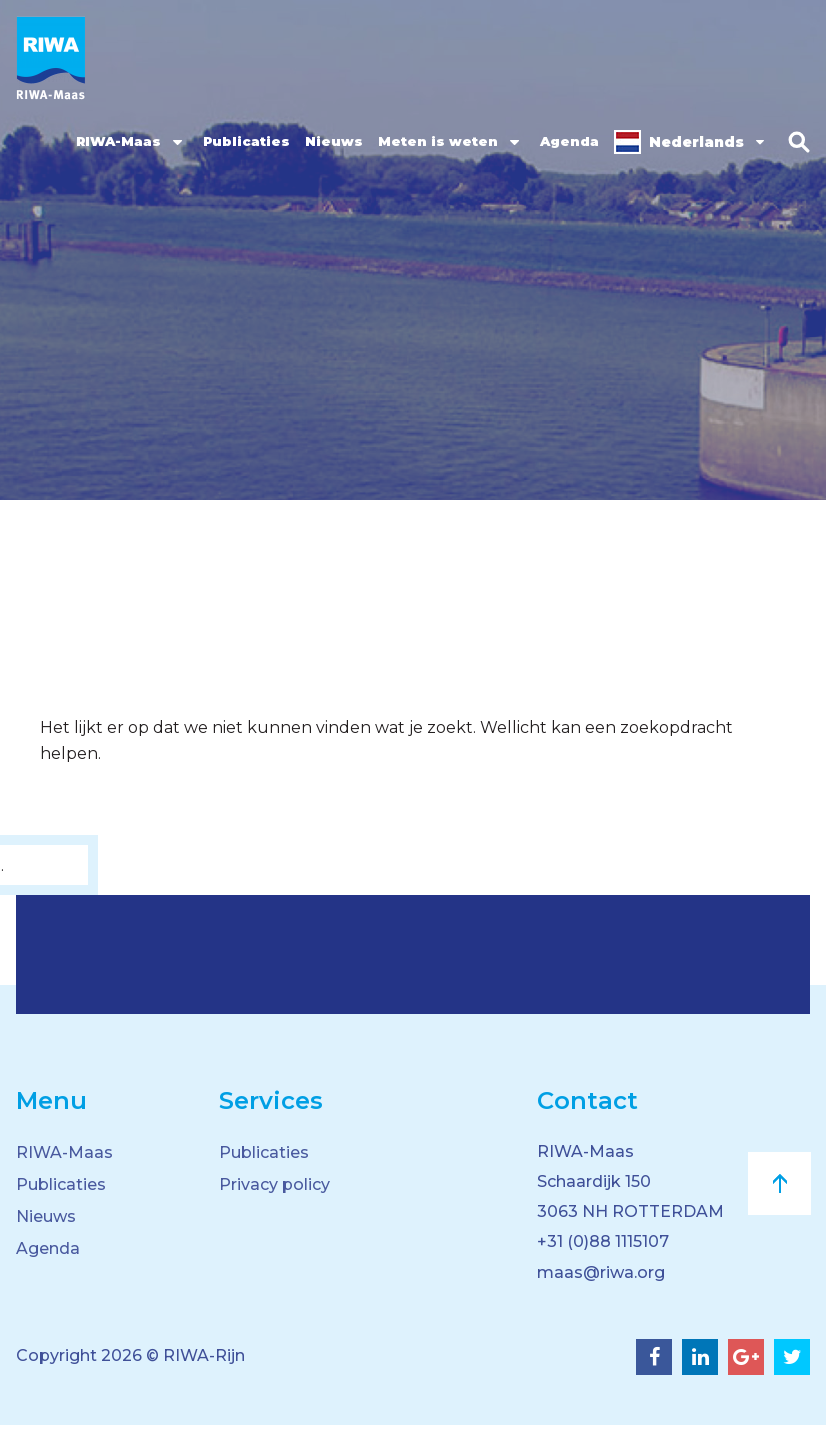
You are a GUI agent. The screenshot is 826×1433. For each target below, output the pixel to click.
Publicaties (242, 141)
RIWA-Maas (114, 141)
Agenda (565, 141)
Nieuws (330, 141)
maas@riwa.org (601, 1280)
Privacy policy (274, 1184)
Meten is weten (434, 141)
